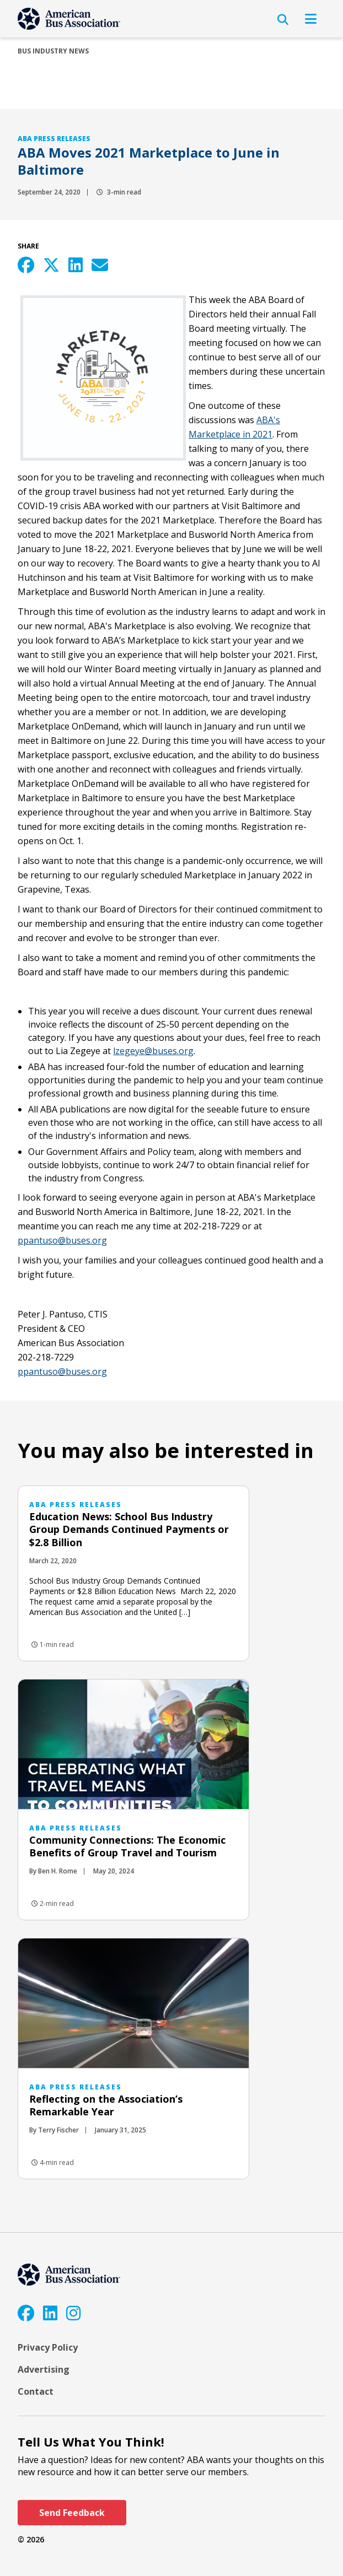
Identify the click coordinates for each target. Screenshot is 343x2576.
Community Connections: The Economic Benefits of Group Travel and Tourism (127, 1846)
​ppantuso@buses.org (62, 1240)
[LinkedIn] (50, 2313)
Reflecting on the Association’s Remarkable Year (106, 2105)
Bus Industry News (53, 51)
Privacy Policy (48, 2347)
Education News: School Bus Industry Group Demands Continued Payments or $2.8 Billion (129, 1529)
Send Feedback (72, 2513)
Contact (35, 2391)
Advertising (43, 2369)
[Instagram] (73, 2313)
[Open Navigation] (310, 18)
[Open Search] (283, 20)
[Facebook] (26, 2313)
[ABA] (69, 18)
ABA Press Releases (54, 138)
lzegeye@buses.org (153, 1051)
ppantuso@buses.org (62, 1371)
